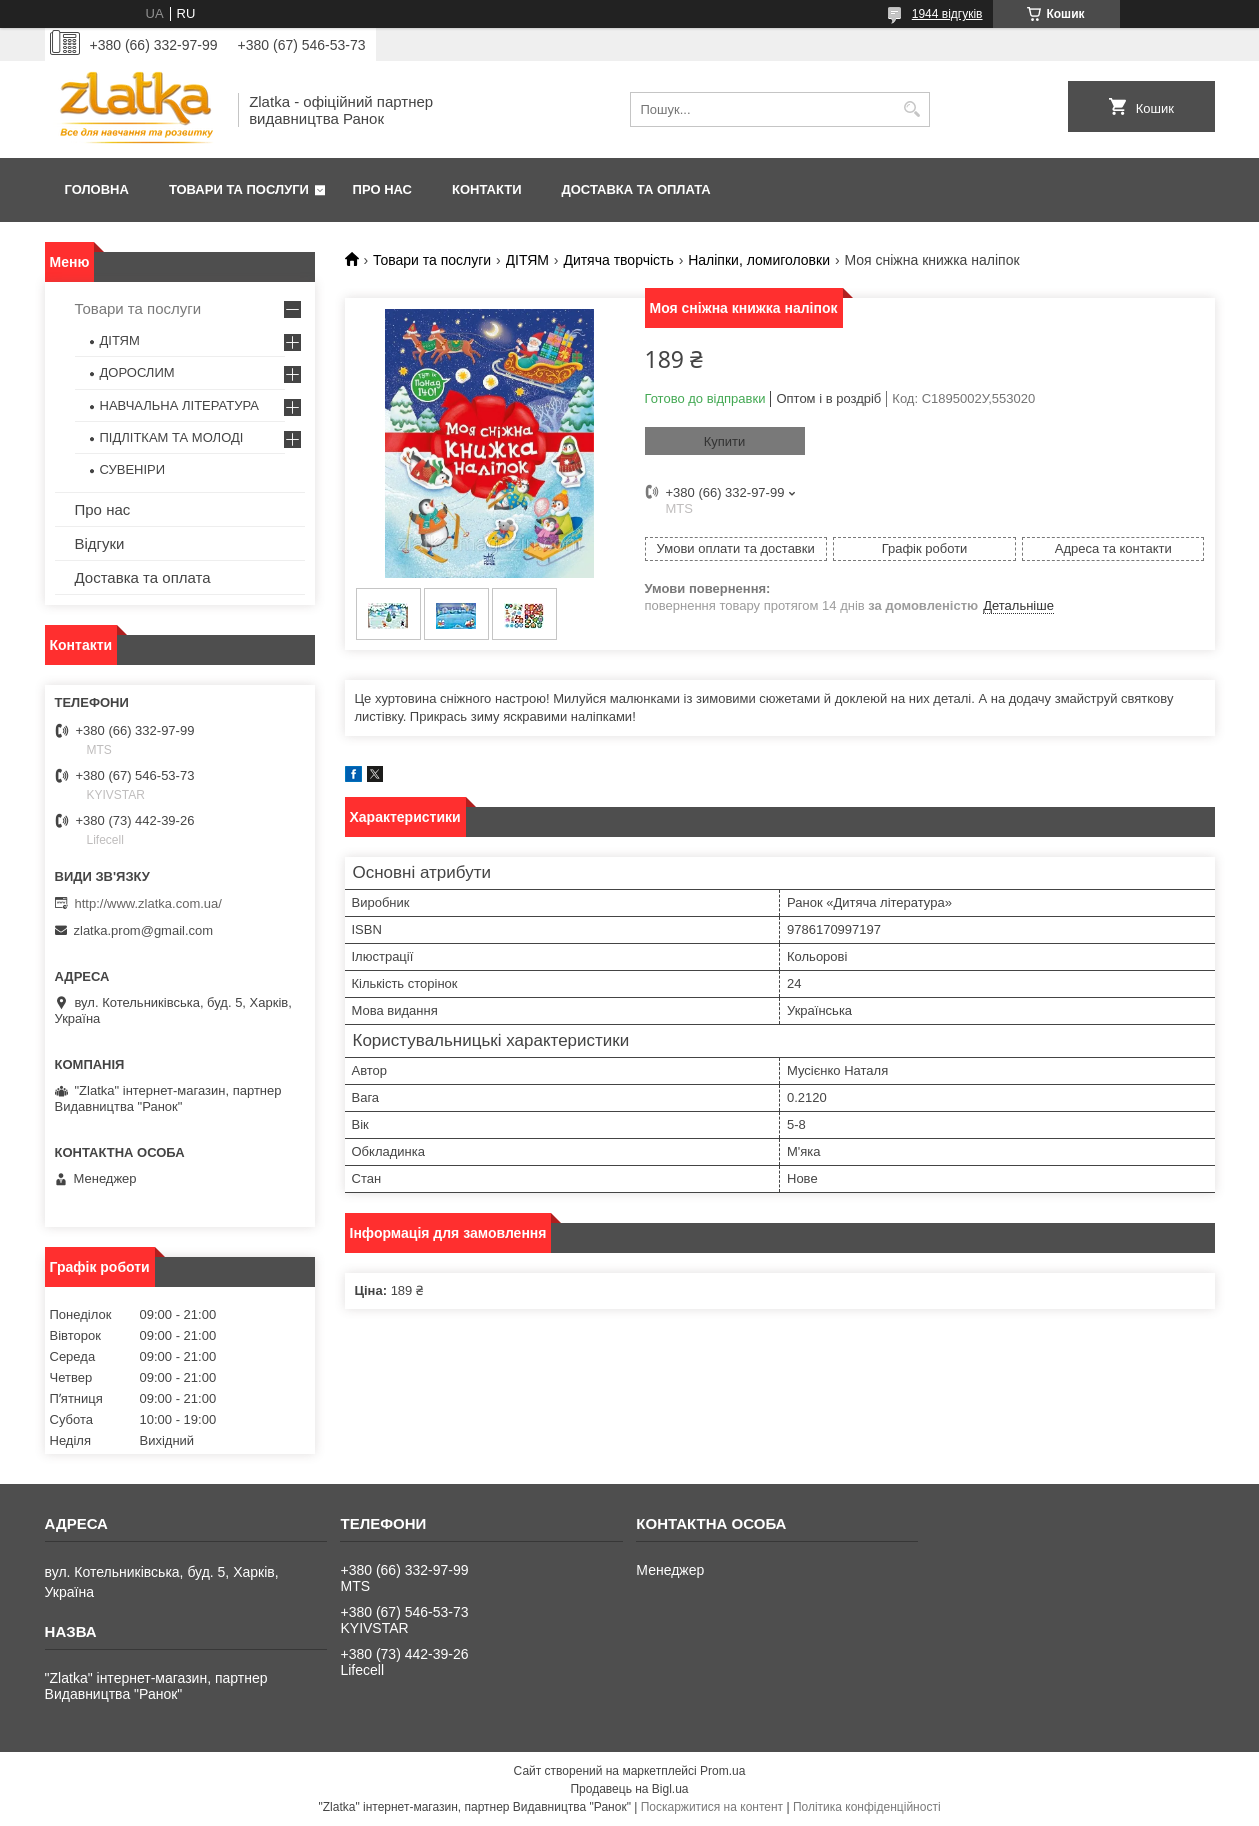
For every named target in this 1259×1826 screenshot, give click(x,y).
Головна (97, 189)
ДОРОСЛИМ (137, 372)
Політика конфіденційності (867, 1807)
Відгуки (100, 543)
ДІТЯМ (527, 260)
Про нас (382, 189)
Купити (725, 441)
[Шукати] (912, 109)
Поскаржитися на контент (712, 1807)
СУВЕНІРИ (133, 469)
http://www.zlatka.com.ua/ (148, 903)
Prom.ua (722, 1771)
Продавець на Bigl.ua (629, 1789)
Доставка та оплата (636, 189)
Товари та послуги (239, 189)
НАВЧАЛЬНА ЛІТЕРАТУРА (179, 405)
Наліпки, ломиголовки (759, 260)
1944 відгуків (947, 14)
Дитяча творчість (618, 260)
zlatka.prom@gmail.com (144, 930)
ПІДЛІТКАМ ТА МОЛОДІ (172, 437)
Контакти (487, 189)
